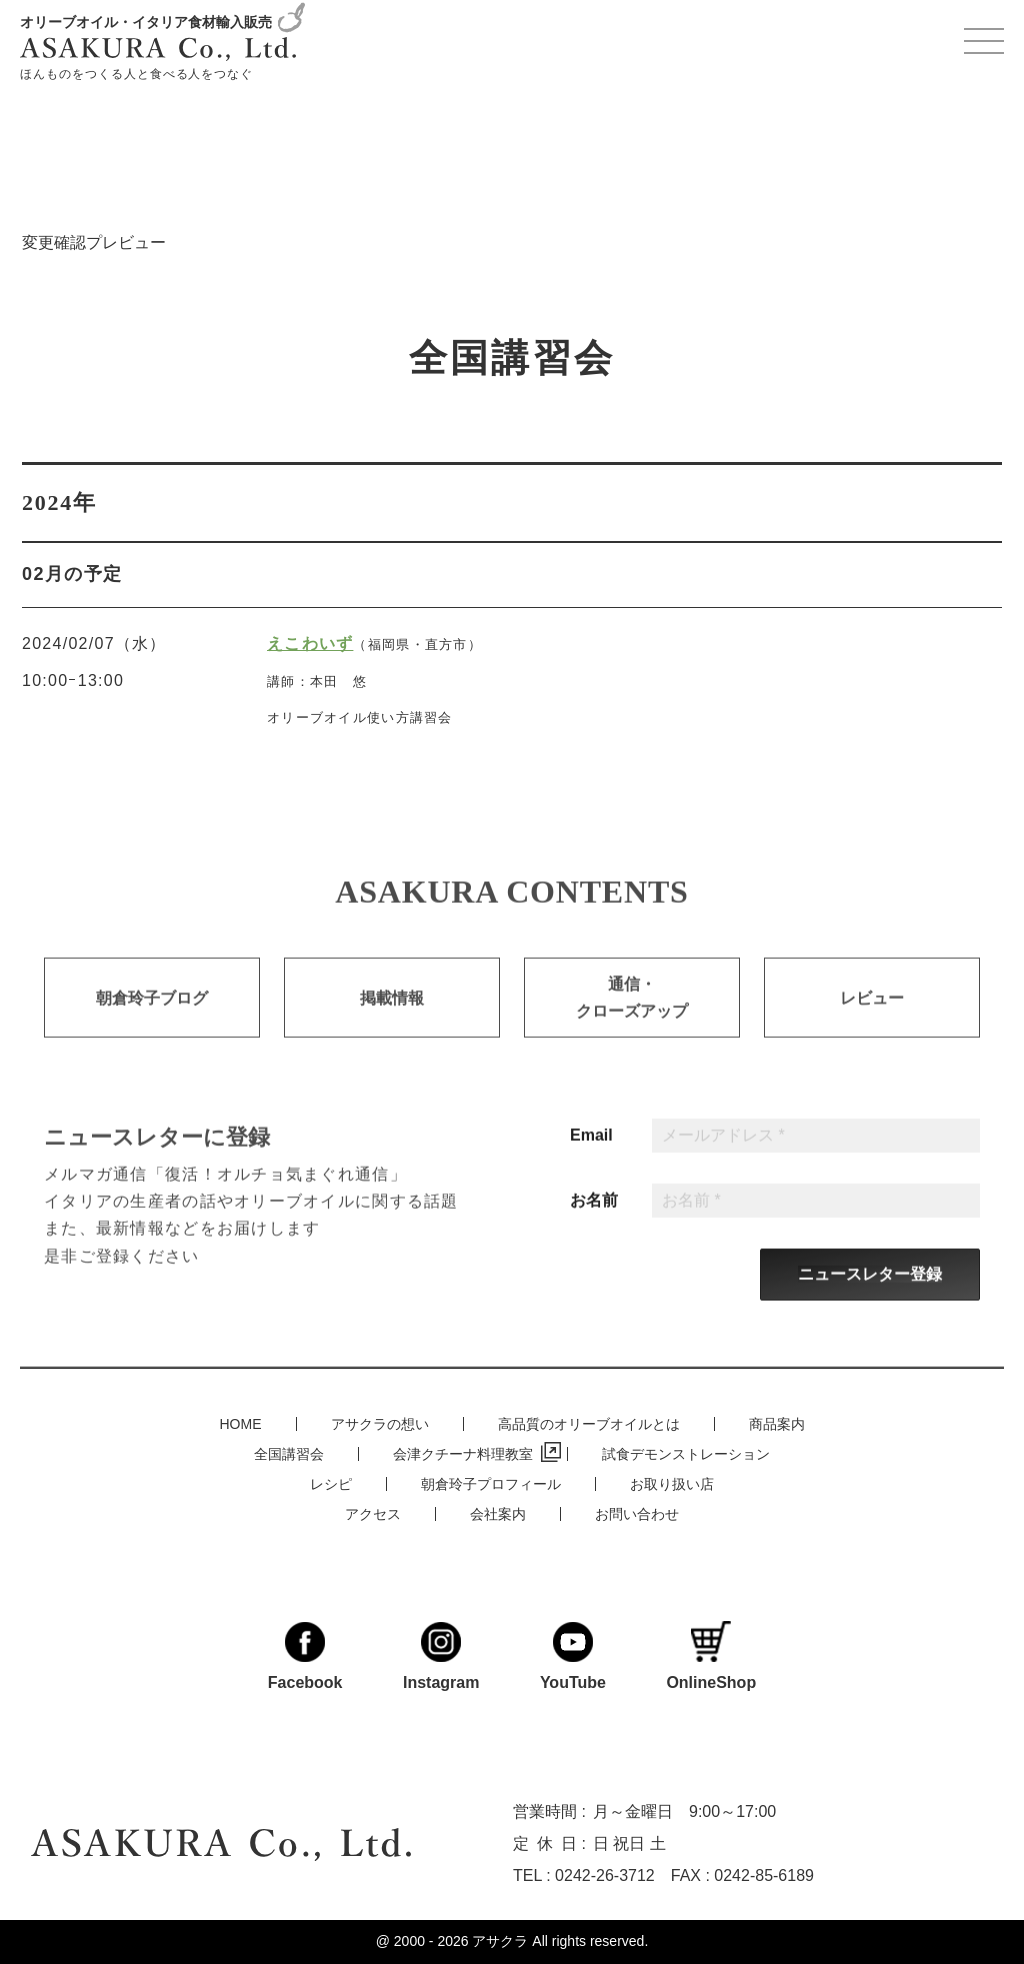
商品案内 (777, 1423)
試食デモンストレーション (686, 1453)
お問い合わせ (637, 1513)
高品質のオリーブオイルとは (589, 1423)
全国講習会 (289, 1453)
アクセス (373, 1513)
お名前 (594, 1217)
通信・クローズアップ (632, 1015)
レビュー (872, 1015)
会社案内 (498, 1513)
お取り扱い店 (672, 1483)
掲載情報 (392, 1015)
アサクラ (500, 1942)
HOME (241, 1423)
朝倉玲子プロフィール (491, 1483)
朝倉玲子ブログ (152, 1015)
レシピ (331, 1483)
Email (591, 1152)
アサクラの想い (380, 1423)
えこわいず (310, 643)
